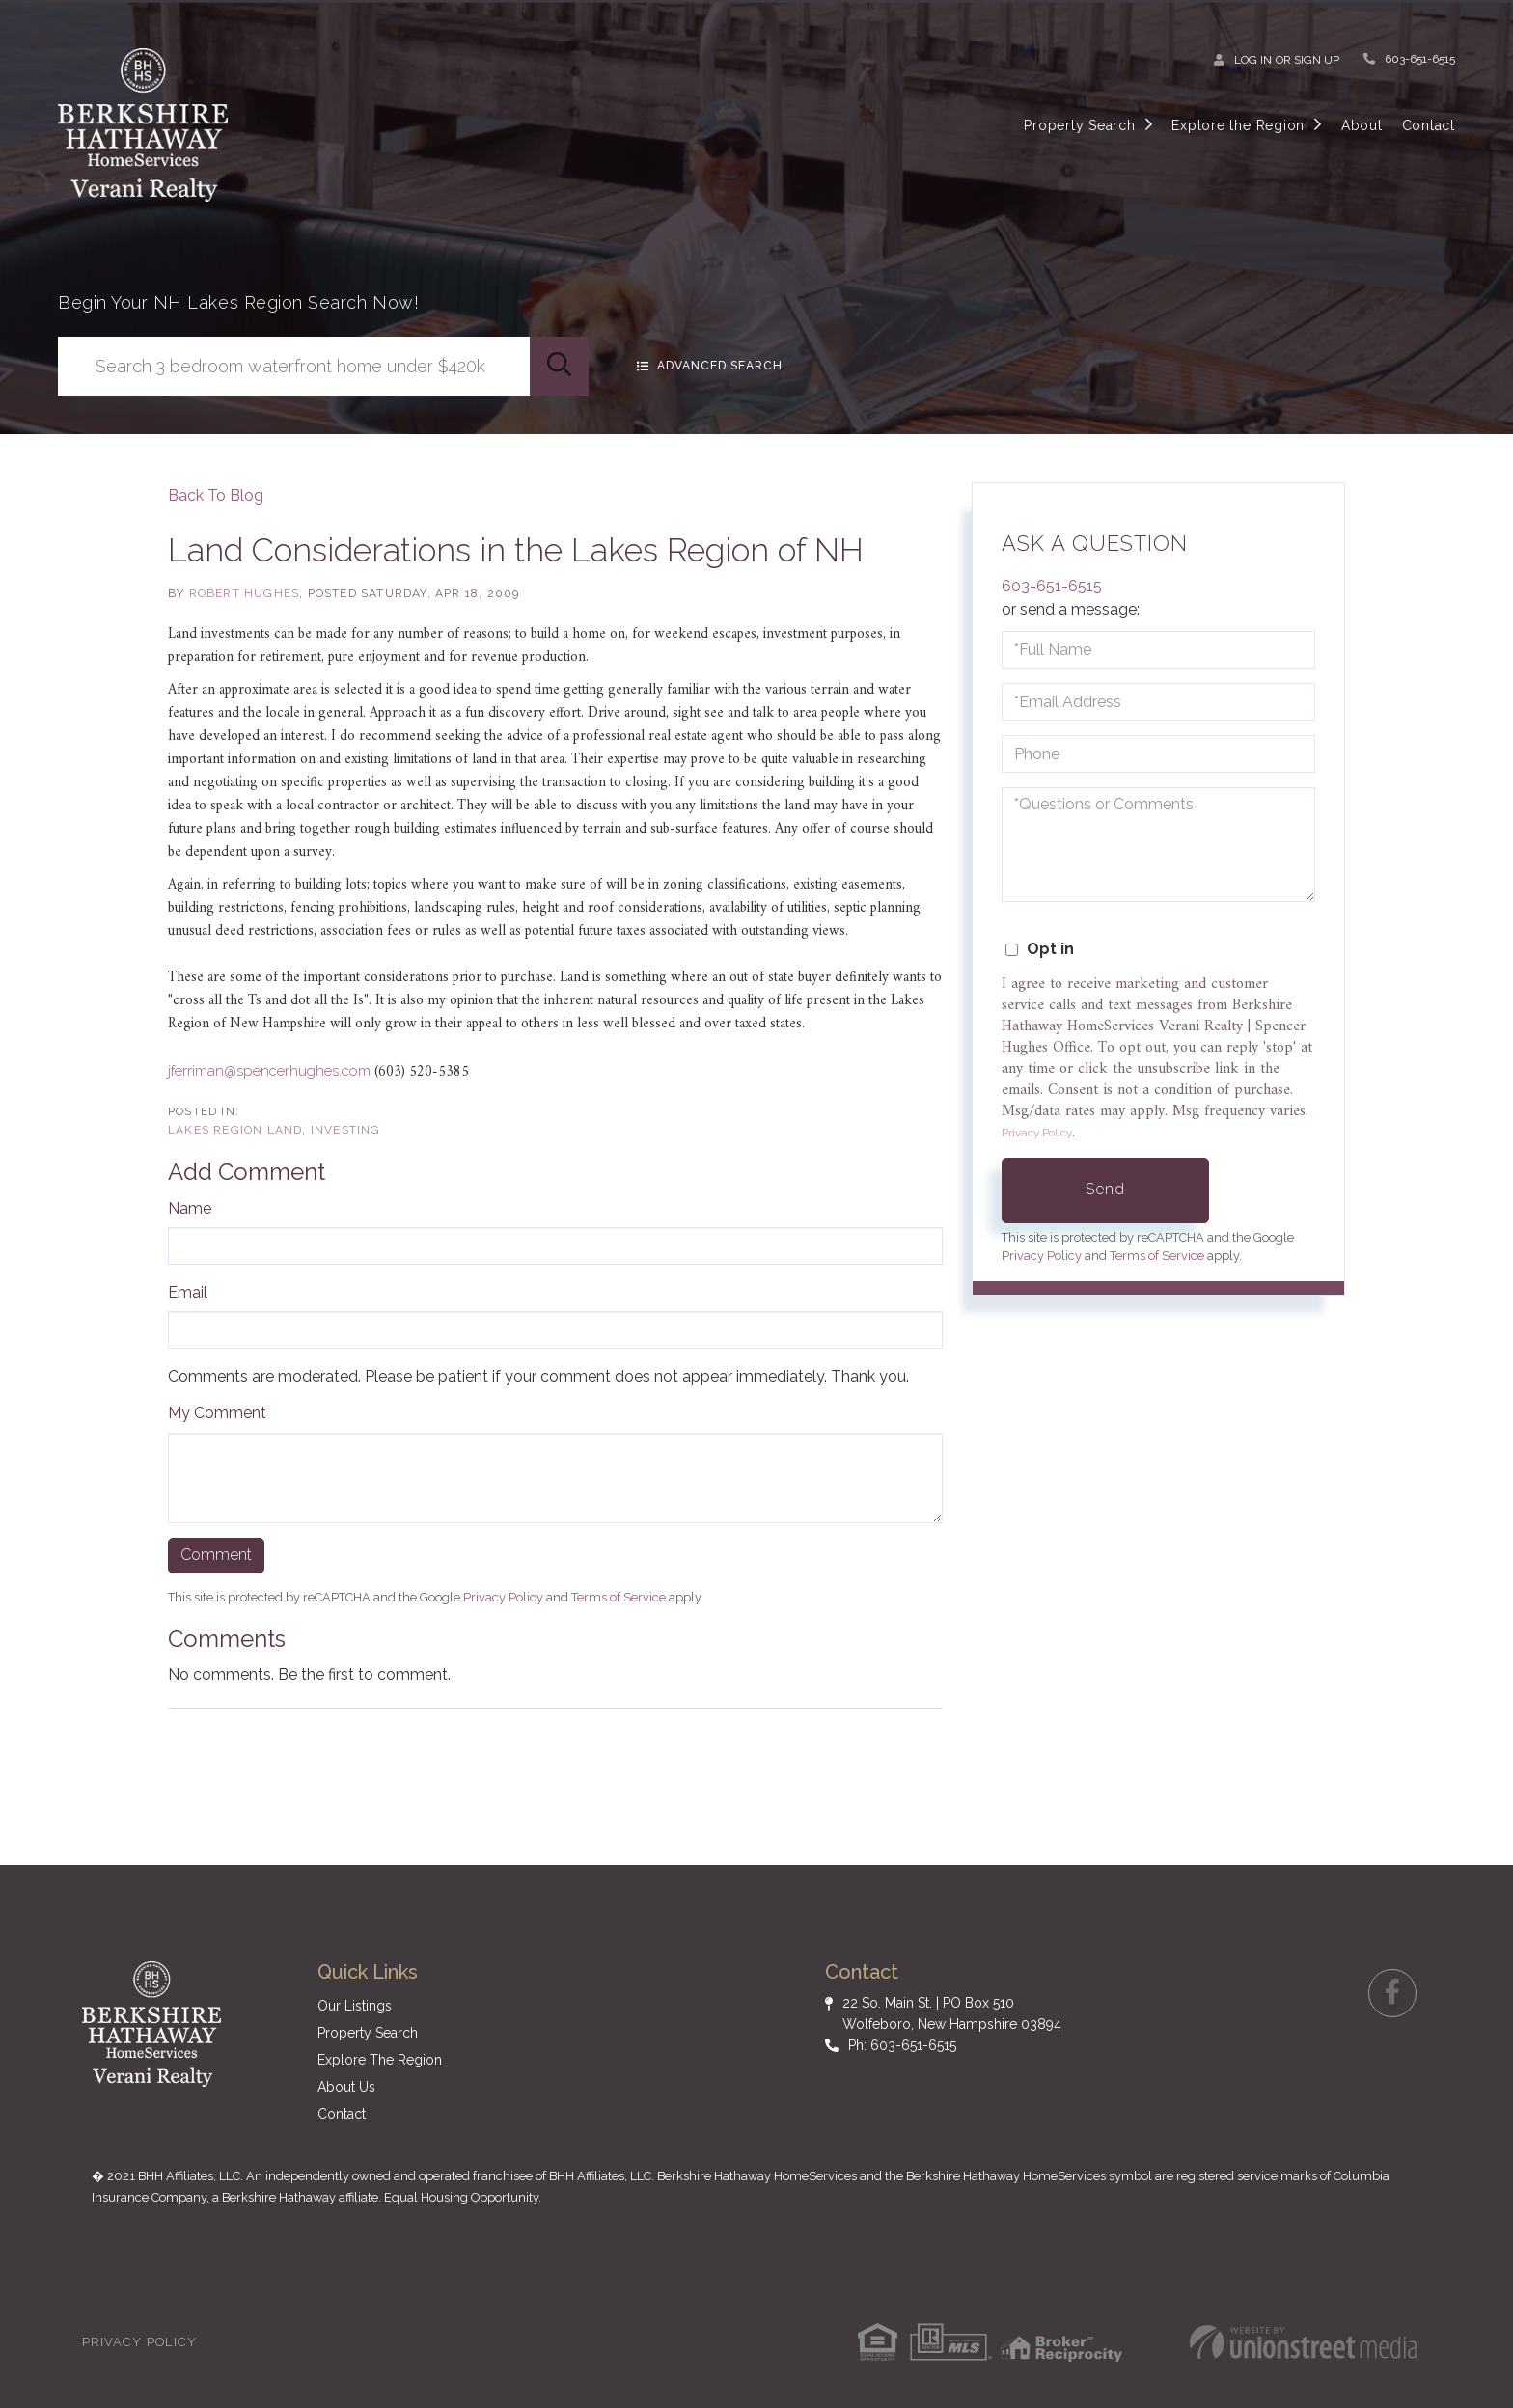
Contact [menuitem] (1428, 125)
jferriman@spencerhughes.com (269, 1071)
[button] (559, 366)
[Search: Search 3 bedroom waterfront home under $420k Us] (294, 366)
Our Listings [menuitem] (354, 2005)
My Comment (217, 1413)
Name (189, 1208)
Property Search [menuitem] (1079, 125)
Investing (346, 1129)
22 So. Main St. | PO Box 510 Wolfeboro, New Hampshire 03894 (951, 2013)
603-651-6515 (1420, 59)
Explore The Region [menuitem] (379, 2059)
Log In (1253, 60)
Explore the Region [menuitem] (1238, 125)
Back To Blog (215, 495)
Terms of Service (618, 1597)
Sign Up (1316, 60)
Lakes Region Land (235, 1129)
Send (1106, 1189)
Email (187, 1292)
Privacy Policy (503, 1597)
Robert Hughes (244, 593)
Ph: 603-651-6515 (902, 2045)
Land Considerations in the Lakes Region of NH (516, 550)
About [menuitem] (1362, 125)
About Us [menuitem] (346, 2086)
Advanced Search (733, 366)
